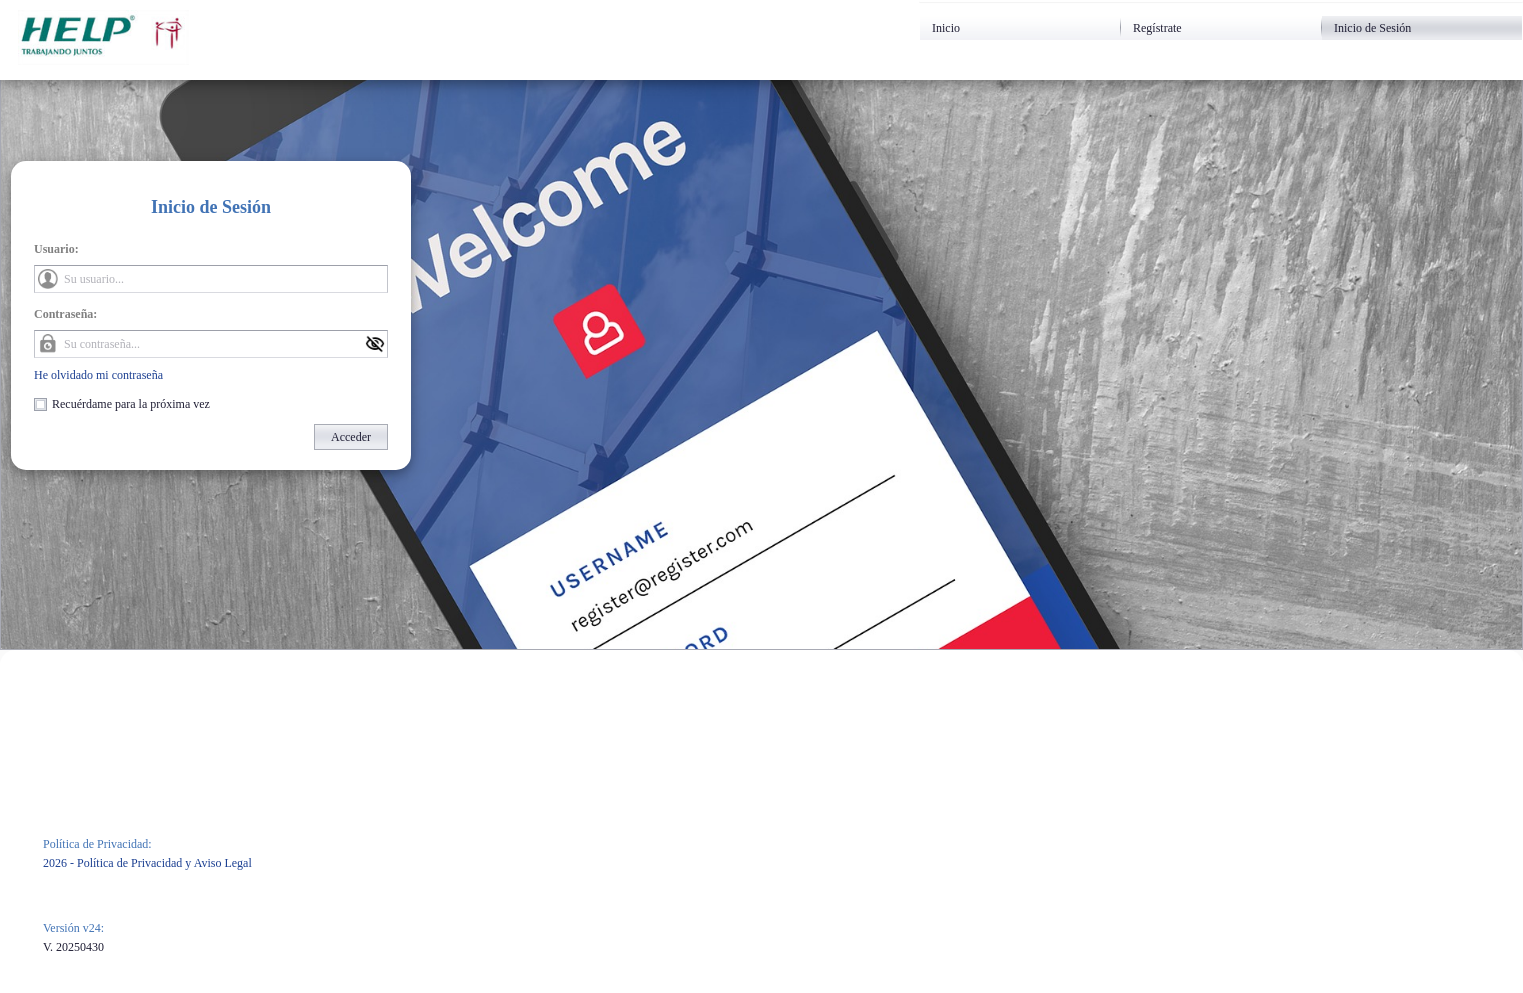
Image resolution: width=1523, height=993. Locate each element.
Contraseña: (65, 314)
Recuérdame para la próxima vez (131, 404)
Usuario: (56, 249)
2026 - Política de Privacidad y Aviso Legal (147, 863)
